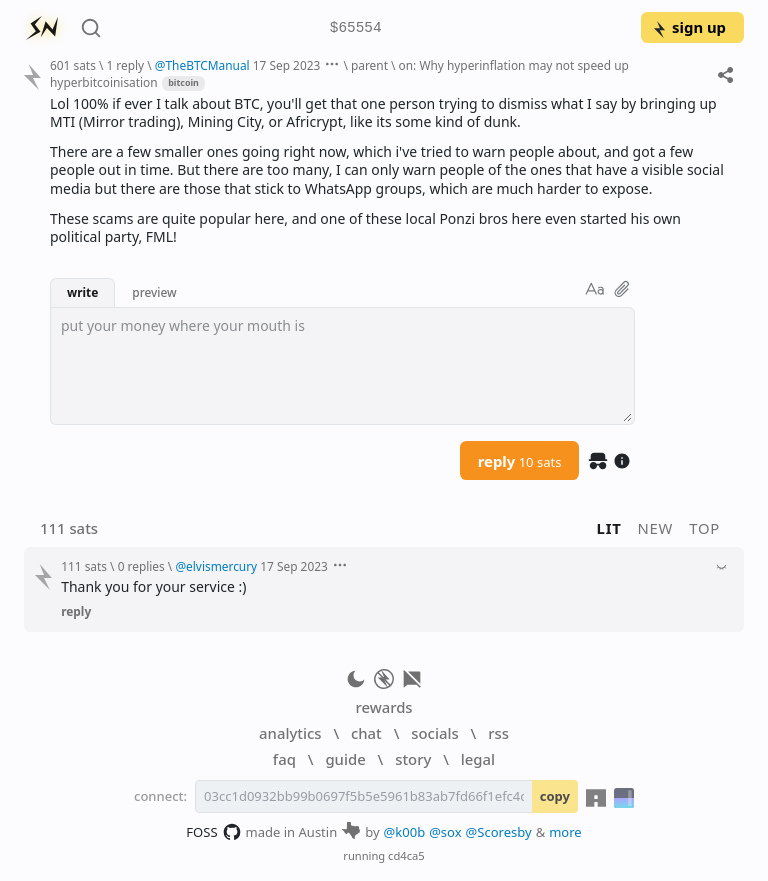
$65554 (356, 28)
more (565, 832)
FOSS (213, 832)
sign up (688, 27)
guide (345, 759)
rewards (383, 707)
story (413, 759)
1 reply (125, 65)
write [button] (82, 292)
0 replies (141, 566)
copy (555, 796)
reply (520, 461)
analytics (290, 733)
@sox (445, 832)
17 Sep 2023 (287, 65)
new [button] (656, 528)
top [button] (704, 528)
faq (284, 759)
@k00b (405, 832)
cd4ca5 (406, 855)
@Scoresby (499, 832)
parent (369, 65)
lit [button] (609, 528)
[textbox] (342, 366)
